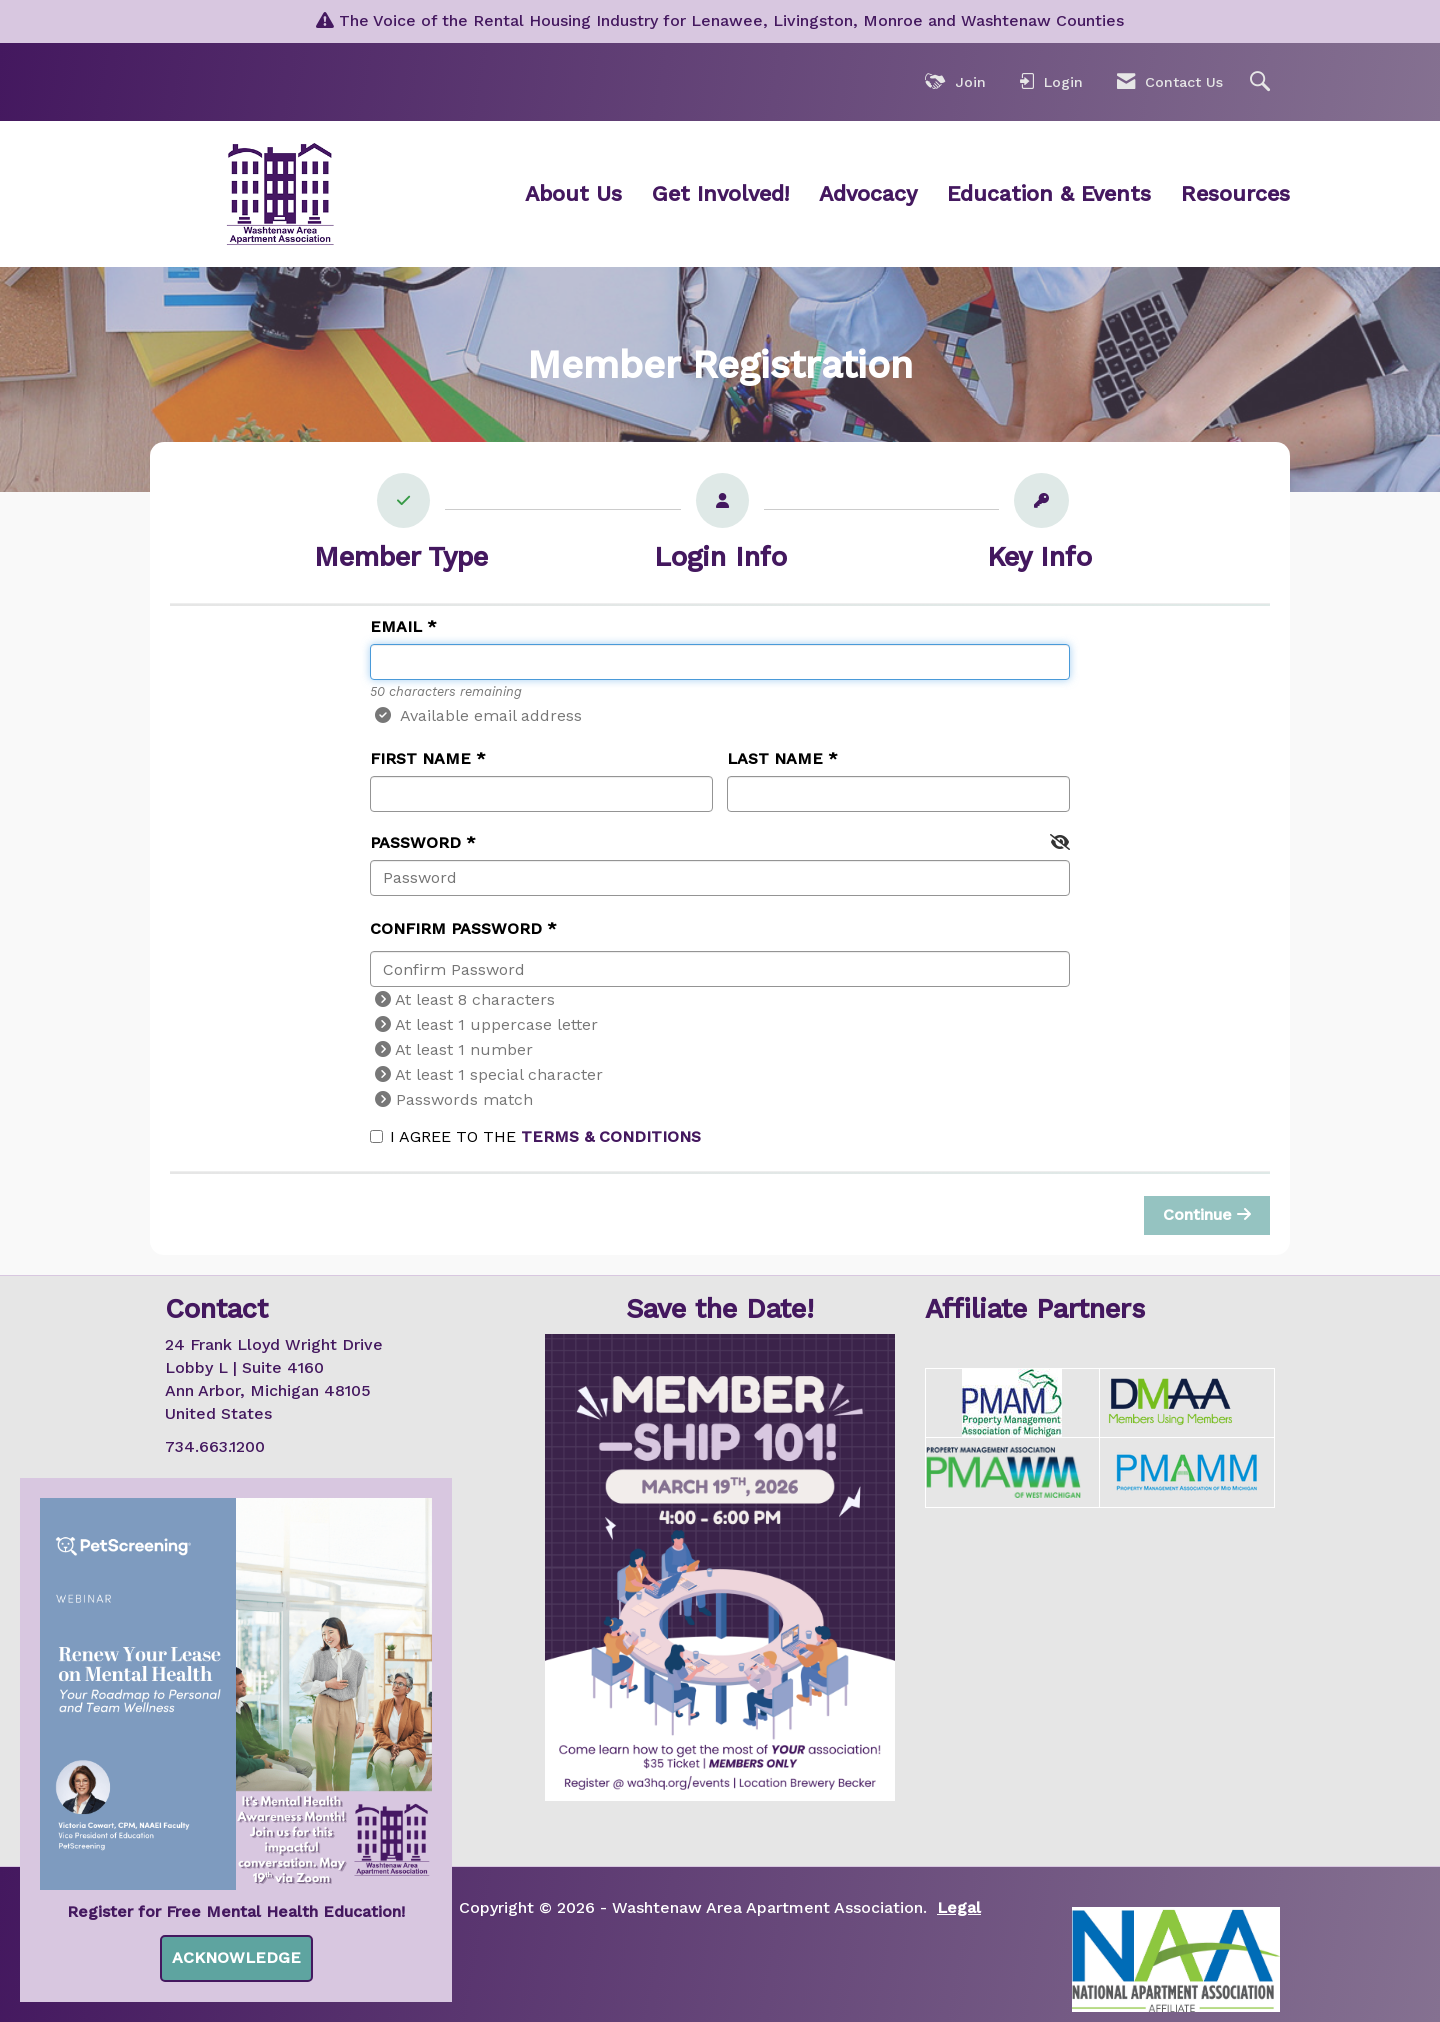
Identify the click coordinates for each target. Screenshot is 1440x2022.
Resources (1235, 193)
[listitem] (401, 527)
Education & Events (1049, 193)
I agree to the (535, 1136)
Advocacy (868, 193)
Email (396, 626)
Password (415, 842)
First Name (420, 758)
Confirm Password (456, 928)
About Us (573, 193)
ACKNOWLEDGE (236, 1957)
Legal (959, 1907)
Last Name (775, 758)
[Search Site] (1262, 82)
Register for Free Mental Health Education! (236, 1911)
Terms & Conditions (611, 1136)
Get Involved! (720, 193)
